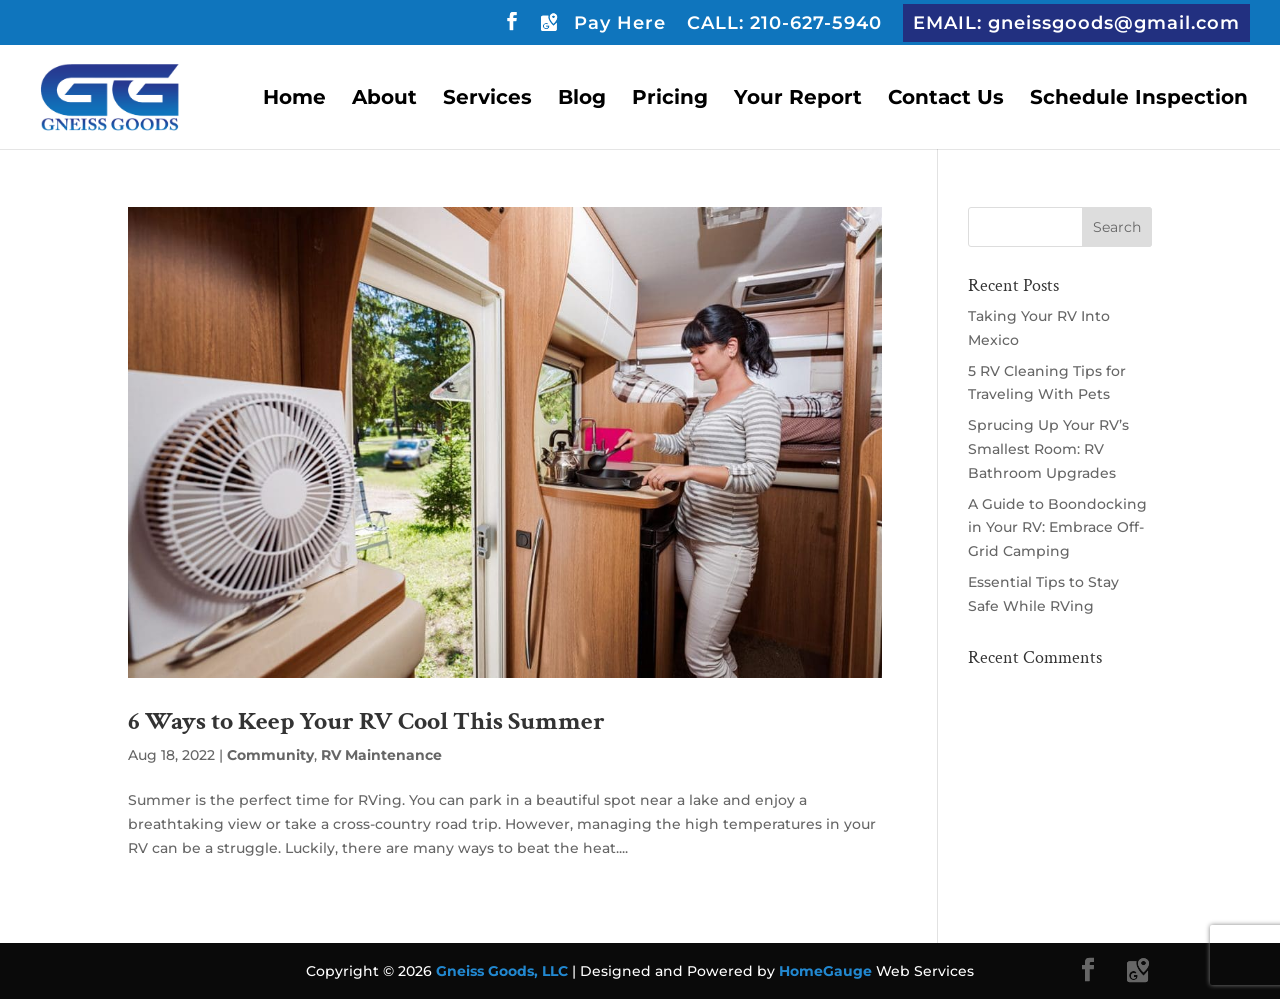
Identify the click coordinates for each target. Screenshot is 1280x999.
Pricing (670, 99)
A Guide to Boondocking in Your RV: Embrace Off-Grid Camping (1057, 528)
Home (294, 99)
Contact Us (946, 99)
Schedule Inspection (1139, 99)
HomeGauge (825, 971)
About (384, 99)
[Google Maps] (548, 27)
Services (487, 99)
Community (270, 755)
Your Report (798, 99)
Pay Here (620, 24)
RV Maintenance (381, 755)
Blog (582, 99)
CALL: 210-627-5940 (784, 24)
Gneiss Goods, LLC (504, 971)
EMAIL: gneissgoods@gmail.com (1076, 23)
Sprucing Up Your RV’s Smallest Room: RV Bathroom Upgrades (1048, 449)
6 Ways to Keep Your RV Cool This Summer (366, 721)
